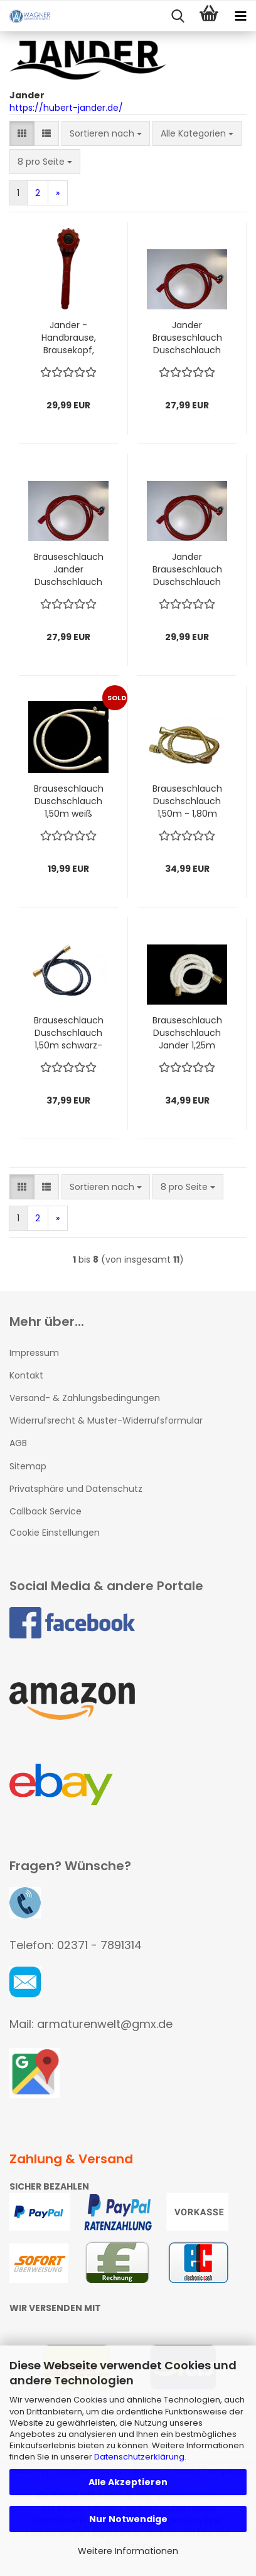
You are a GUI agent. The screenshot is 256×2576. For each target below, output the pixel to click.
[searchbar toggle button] (177, 16)
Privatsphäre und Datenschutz (75, 1488)
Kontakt (26, 1375)
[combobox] (105, 133)
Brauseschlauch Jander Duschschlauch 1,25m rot (69, 569)
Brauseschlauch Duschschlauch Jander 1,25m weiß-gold (187, 1033)
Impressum (34, 1353)
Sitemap (27, 1466)
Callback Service (45, 1511)
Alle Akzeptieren (128, 2482)
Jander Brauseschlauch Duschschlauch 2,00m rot (187, 569)
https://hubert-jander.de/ (66, 107)
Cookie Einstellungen (54, 1532)
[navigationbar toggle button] (240, 16)
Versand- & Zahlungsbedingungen (84, 1398)
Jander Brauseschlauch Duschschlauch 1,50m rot (187, 337)
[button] (22, 133)
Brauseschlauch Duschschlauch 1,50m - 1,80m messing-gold (187, 801)
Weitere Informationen (128, 2551)
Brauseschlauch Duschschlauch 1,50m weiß (69, 801)
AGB (18, 1443)
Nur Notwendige (128, 2519)
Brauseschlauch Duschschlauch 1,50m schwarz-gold (69, 1033)
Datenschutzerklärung (139, 2457)
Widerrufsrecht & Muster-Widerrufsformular (106, 1420)
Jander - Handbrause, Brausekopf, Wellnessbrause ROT (69, 337)
